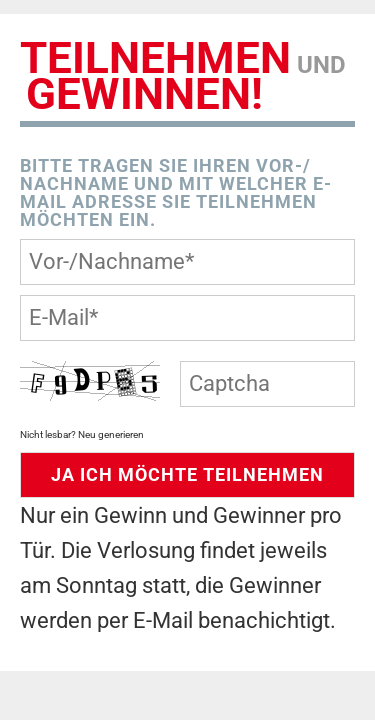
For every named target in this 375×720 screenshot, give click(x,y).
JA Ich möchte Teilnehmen (187, 474)
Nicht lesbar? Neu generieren (82, 434)
